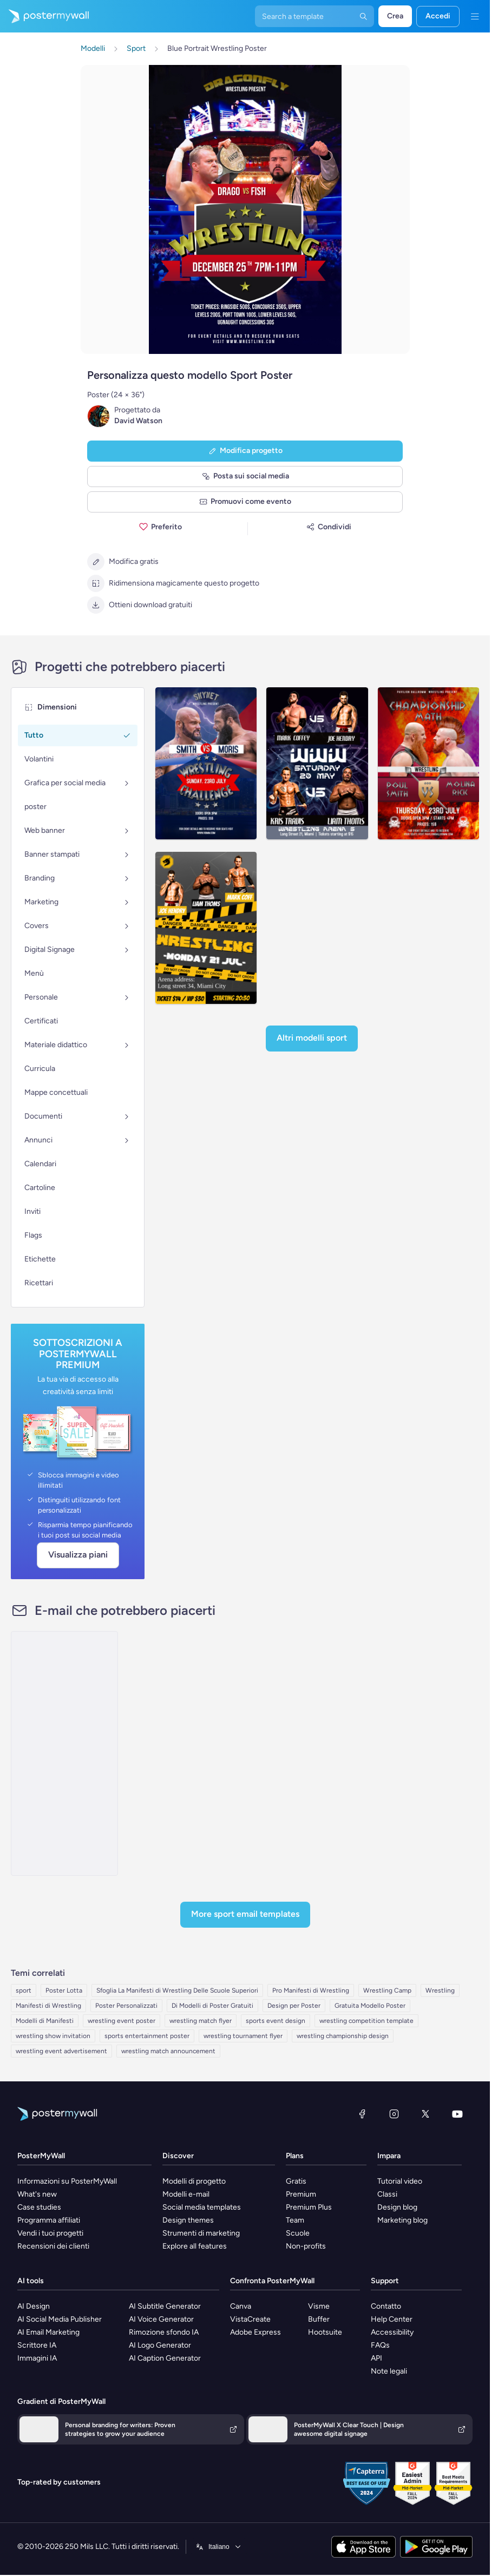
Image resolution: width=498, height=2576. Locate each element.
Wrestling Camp (387, 1990)
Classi (387, 2194)
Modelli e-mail (185, 2194)
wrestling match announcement (168, 2051)
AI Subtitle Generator (165, 2306)
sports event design (275, 2021)
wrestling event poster (121, 2021)
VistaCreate (250, 2319)
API (376, 2358)
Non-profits (306, 2246)
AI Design (33, 2306)
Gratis (296, 2181)
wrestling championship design (343, 2036)
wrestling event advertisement (61, 2051)
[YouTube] (457, 2114)
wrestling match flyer (200, 2021)
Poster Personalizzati (126, 2005)
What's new (37, 2194)
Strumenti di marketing (201, 2233)
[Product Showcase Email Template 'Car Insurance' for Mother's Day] (64, 1753)
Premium (301, 2194)
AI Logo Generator (160, 2345)
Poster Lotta (63, 1990)
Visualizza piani (78, 1554)
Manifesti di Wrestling (48, 2005)
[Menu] (475, 16)
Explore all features (194, 2246)
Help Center (391, 2319)
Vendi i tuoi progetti (50, 2233)
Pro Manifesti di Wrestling (310, 1990)
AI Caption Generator (165, 2358)
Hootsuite (325, 2332)
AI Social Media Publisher (59, 2319)
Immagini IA (37, 2358)
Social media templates (201, 2207)
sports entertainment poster (146, 2036)
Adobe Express (255, 2332)
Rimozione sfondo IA (164, 2332)
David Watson (138, 420)
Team (295, 2220)
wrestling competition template (366, 2021)
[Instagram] (394, 2114)
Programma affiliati (48, 2220)
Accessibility (392, 2332)
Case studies (39, 2207)
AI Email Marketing (48, 2332)
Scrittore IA (36, 2345)
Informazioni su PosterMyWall (67, 2181)
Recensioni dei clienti (53, 2246)
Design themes (188, 2220)
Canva (240, 2306)
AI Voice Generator (161, 2319)
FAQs (380, 2345)
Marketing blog (402, 2220)
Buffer (319, 2319)
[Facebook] (362, 2114)
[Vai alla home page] (44, 16)
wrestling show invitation (53, 2036)
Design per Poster (293, 2005)
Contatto (386, 2306)
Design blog (397, 2207)
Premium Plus (309, 2207)
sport (23, 1990)
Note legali (389, 2371)
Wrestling (440, 1990)
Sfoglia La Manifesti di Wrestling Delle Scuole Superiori (177, 1990)
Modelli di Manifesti (45, 2021)
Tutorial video (399, 2181)
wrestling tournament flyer (243, 2036)
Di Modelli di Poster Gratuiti (212, 2005)
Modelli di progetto (194, 2181)
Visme (319, 2306)
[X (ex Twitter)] (425, 2114)
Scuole (298, 2233)
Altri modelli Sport (312, 1038)
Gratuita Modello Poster (370, 2005)
